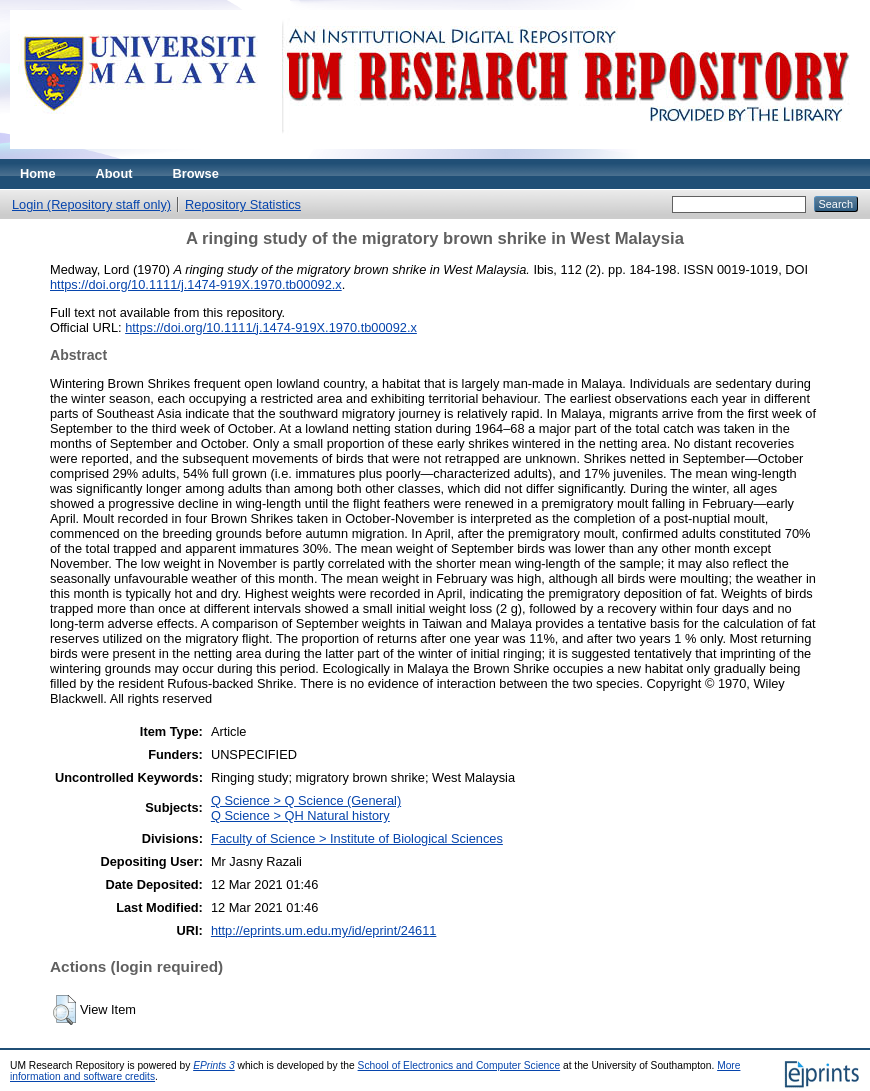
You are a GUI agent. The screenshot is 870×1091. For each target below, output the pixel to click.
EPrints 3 (214, 1065)
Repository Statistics (243, 204)
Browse (196, 173)
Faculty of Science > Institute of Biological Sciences (357, 838)
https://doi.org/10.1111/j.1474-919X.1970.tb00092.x (196, 284)
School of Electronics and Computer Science (459, 1065)
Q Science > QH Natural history (300, 815)
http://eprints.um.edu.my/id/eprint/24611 (324, 930)
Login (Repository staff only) (91, 204)
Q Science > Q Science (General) (306, 800)
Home (38, 173)
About (114, 173)
